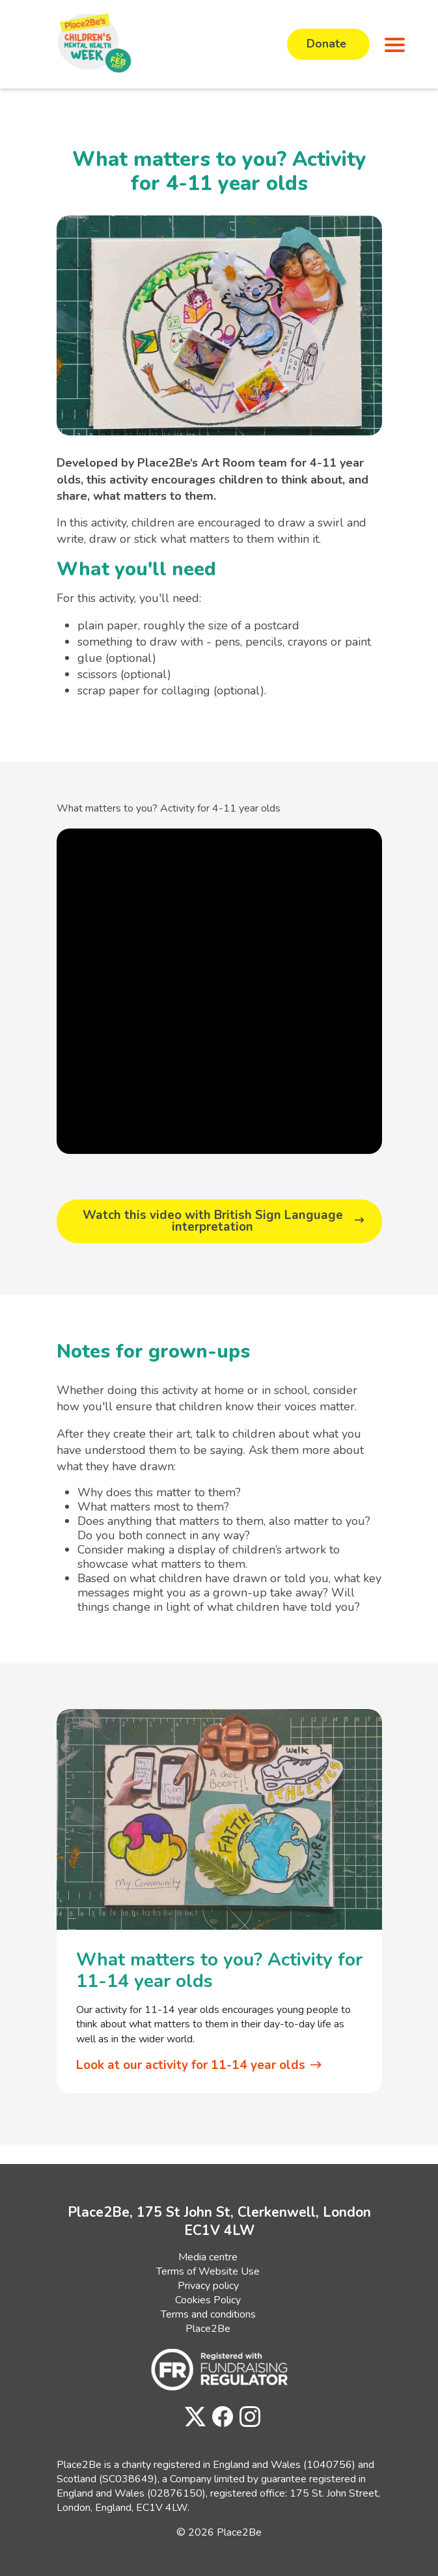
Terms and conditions (208, 2312)
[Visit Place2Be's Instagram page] (246, 2415)
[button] (392, 44)
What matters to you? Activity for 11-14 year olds (219, 1969)
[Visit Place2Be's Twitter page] (192, 2415)
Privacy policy (208, 2283)
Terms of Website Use (208, 2269)
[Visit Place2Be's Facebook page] (219, 2415)
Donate (327, 44)
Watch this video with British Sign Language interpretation (212, 1221)
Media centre (208, 2254)
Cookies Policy (208, 2297)
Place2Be (207, 2326)
